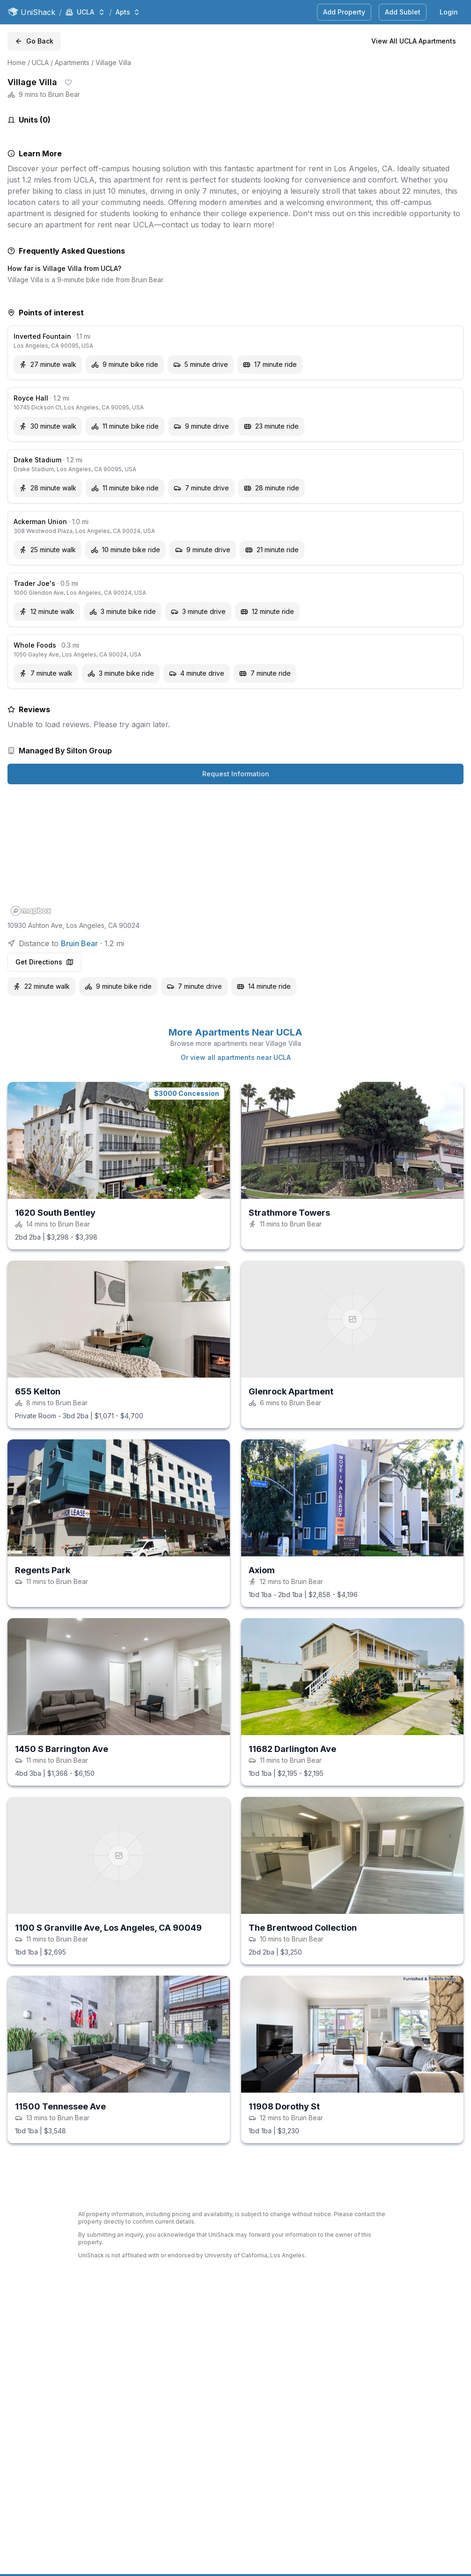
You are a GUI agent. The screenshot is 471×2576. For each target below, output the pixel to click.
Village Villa (113, 62)
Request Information (235, 774)
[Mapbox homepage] (31, 910)
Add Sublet (402, 12)
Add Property (344, 12)
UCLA (40, 62)
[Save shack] (68, 82)
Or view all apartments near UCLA (236, 1057)
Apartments (72, 62)
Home (16, 62)
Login (449, 12)
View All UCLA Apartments (413, 41)
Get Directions (44, 962)
